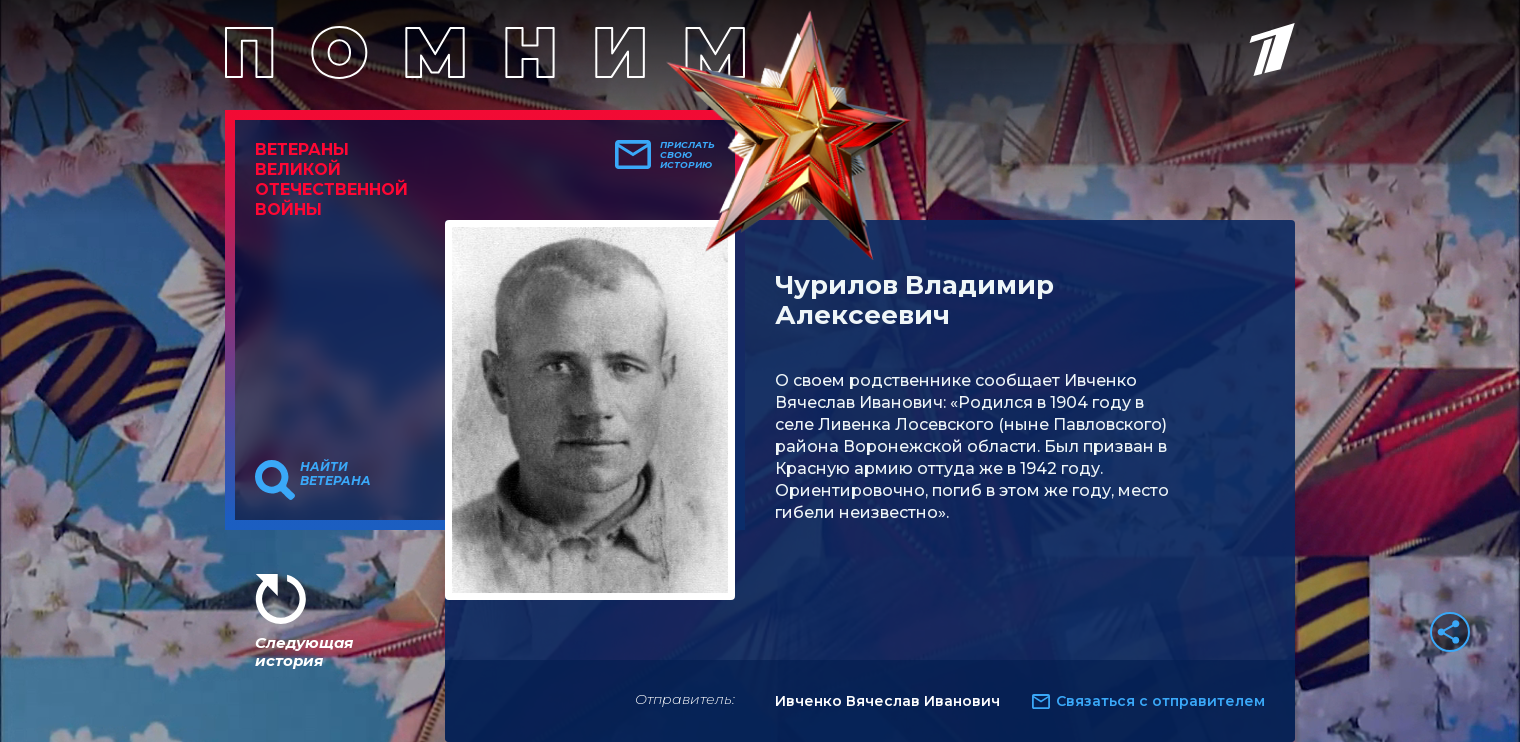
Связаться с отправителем (1160, 701)
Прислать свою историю (687, 155)
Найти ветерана (335, 474)
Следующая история (304, 651)
